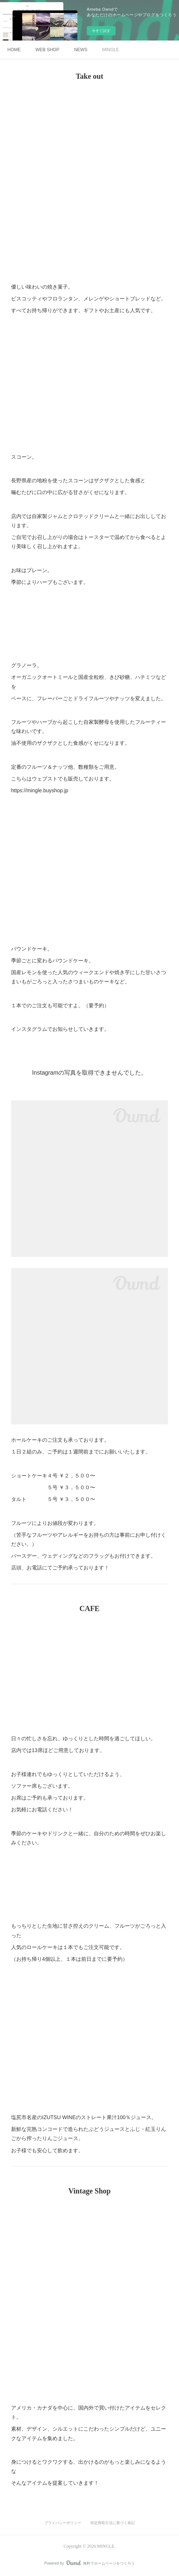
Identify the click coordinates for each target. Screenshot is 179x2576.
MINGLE (110, 49)
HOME (14, 49)
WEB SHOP (47, 49)
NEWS (80, 49)
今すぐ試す (101, 31)
